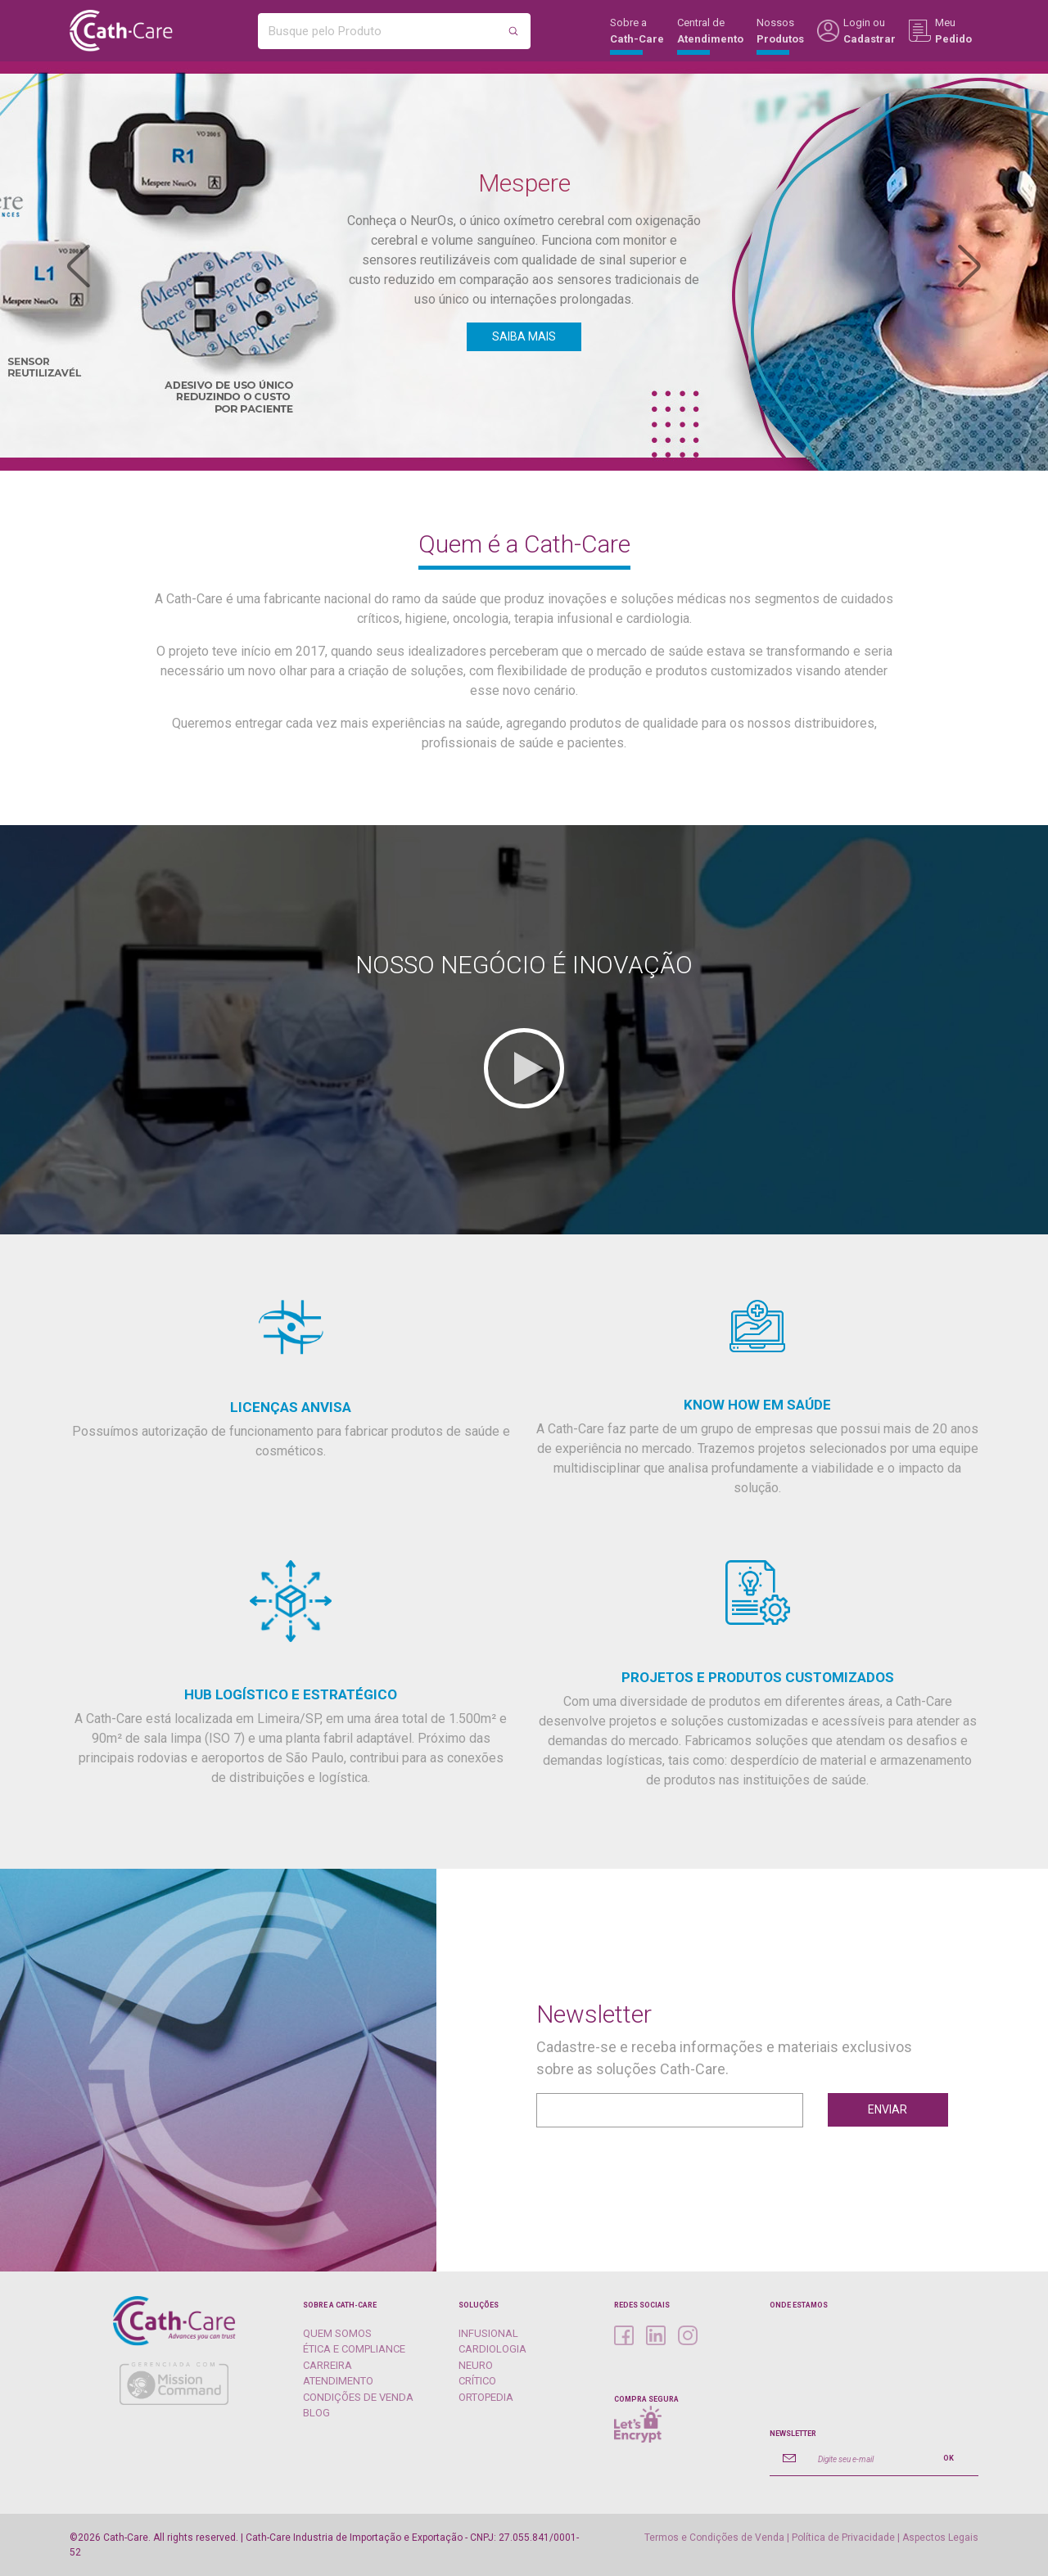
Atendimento (338, 2381)
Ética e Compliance (354, 2349)
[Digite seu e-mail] (863, 2458)
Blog (316, 2413)
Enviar (887, 2109)
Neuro (475, 2365)
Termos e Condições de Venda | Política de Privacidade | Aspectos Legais (811, 2537)
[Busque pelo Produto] (378, 31)
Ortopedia (485, 2397)
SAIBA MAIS (524, 336)
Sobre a (637, 35)
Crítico (477, 2381)
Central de (710, 35)
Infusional (488, 2333)
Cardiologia (492, 2349)
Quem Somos (337, 2333)
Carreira (327, 2365)
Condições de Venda (358, 2397)
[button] (78, 266)
